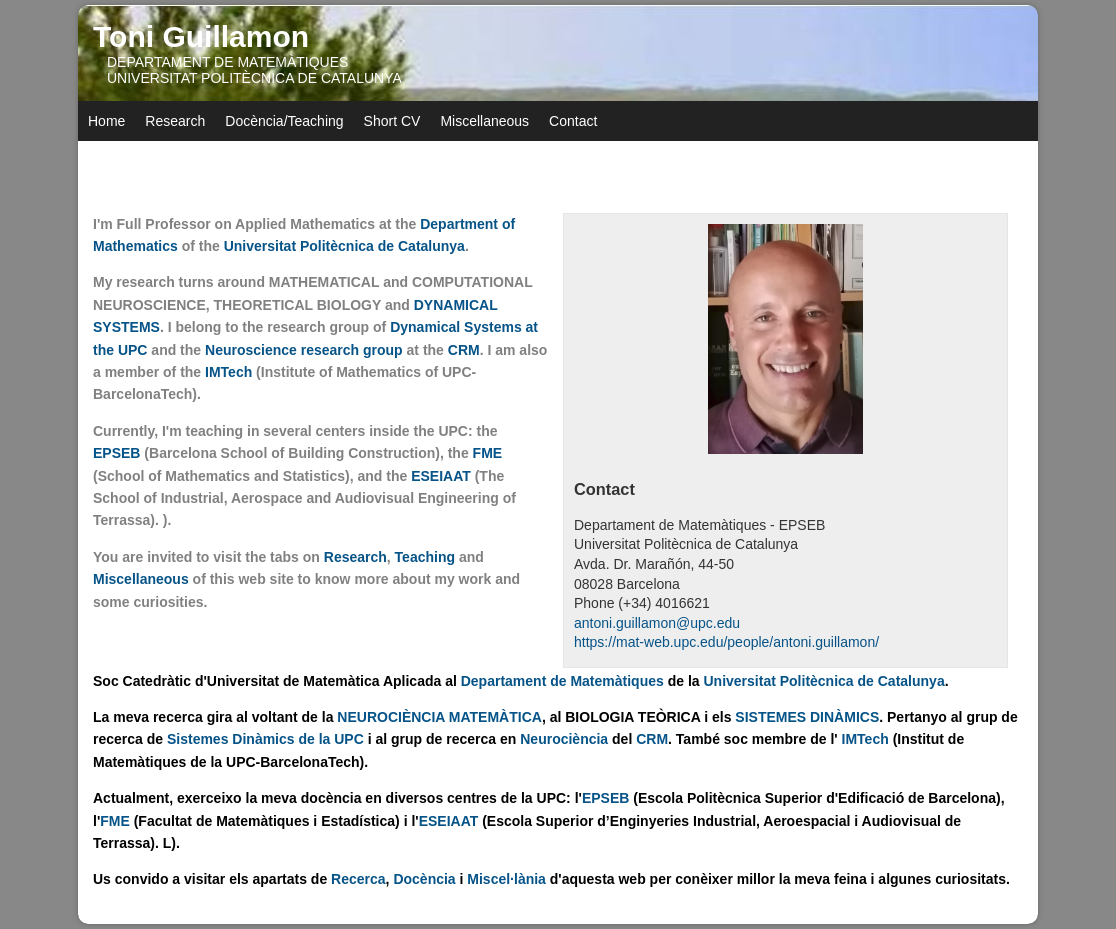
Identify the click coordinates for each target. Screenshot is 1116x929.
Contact (573, 121)
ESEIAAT (441, 476)
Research (175, 121)
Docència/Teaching (284, 121)
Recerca (358, 879)
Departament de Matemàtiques (562, 681)
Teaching (425, 557)
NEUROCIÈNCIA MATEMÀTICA (439, 717)
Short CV (392, 121)
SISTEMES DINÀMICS (807, 717)
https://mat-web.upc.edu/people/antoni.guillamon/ (726, 642)
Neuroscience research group (304, 350)
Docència (424, 879)
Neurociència (564, 739)
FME (488, 453)
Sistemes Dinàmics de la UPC (267, 739)
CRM (464, 350)
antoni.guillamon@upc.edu (657, 623)
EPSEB (116, 453)
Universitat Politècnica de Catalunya (344, 246)
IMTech (230, 372)
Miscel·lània (506, 879)
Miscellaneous (484, 121)
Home (106, 121)
